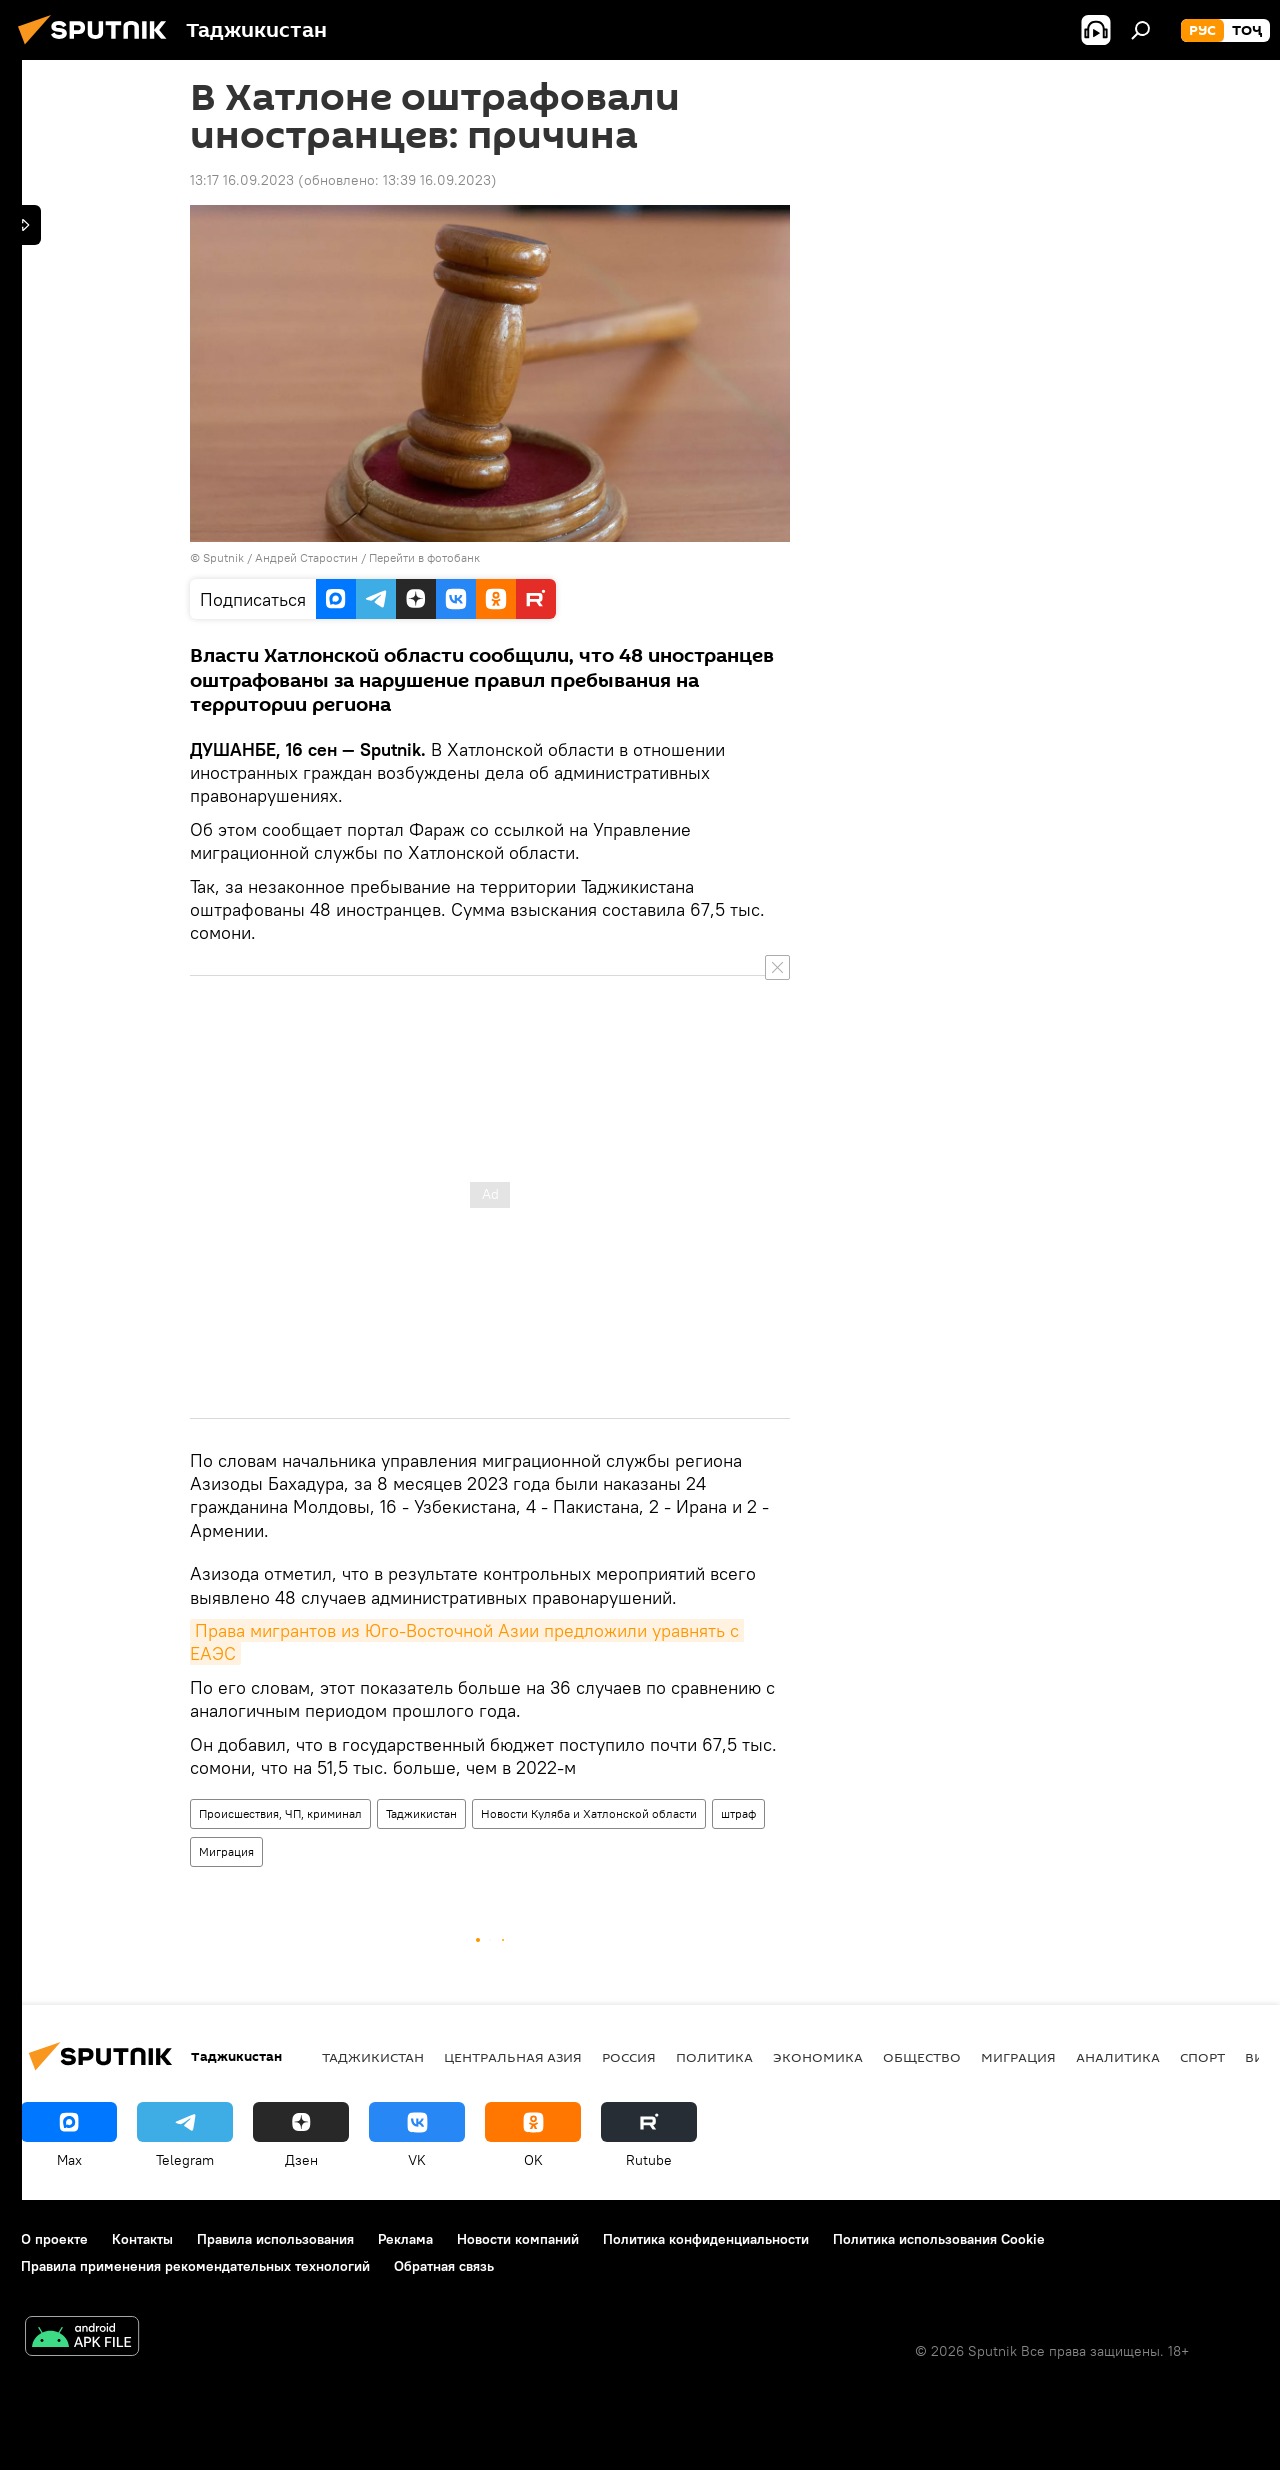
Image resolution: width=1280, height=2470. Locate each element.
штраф (738, 1813)
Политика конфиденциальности (706, 2239)
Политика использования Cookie (939, 2239)
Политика (714, 2057)
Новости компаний (518, 2239)
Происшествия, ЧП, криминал (280, 1813)
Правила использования (275, 2239)
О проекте (54, 2239)
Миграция (226, 1851)
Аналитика (1118, 2057)
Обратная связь (444, 2266)
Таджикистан (421, 1813)
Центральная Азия (513, 2057)
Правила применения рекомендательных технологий (195, 2266)
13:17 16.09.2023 (242, 180)
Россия (629, 2057)
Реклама (405, 2239)
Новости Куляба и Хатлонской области (589, 1813)
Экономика (818, 2057)
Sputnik (225, 557)
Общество (922, 2057)
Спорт (1202, 2057)
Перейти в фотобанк (424, 557)
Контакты (142, 2239)
